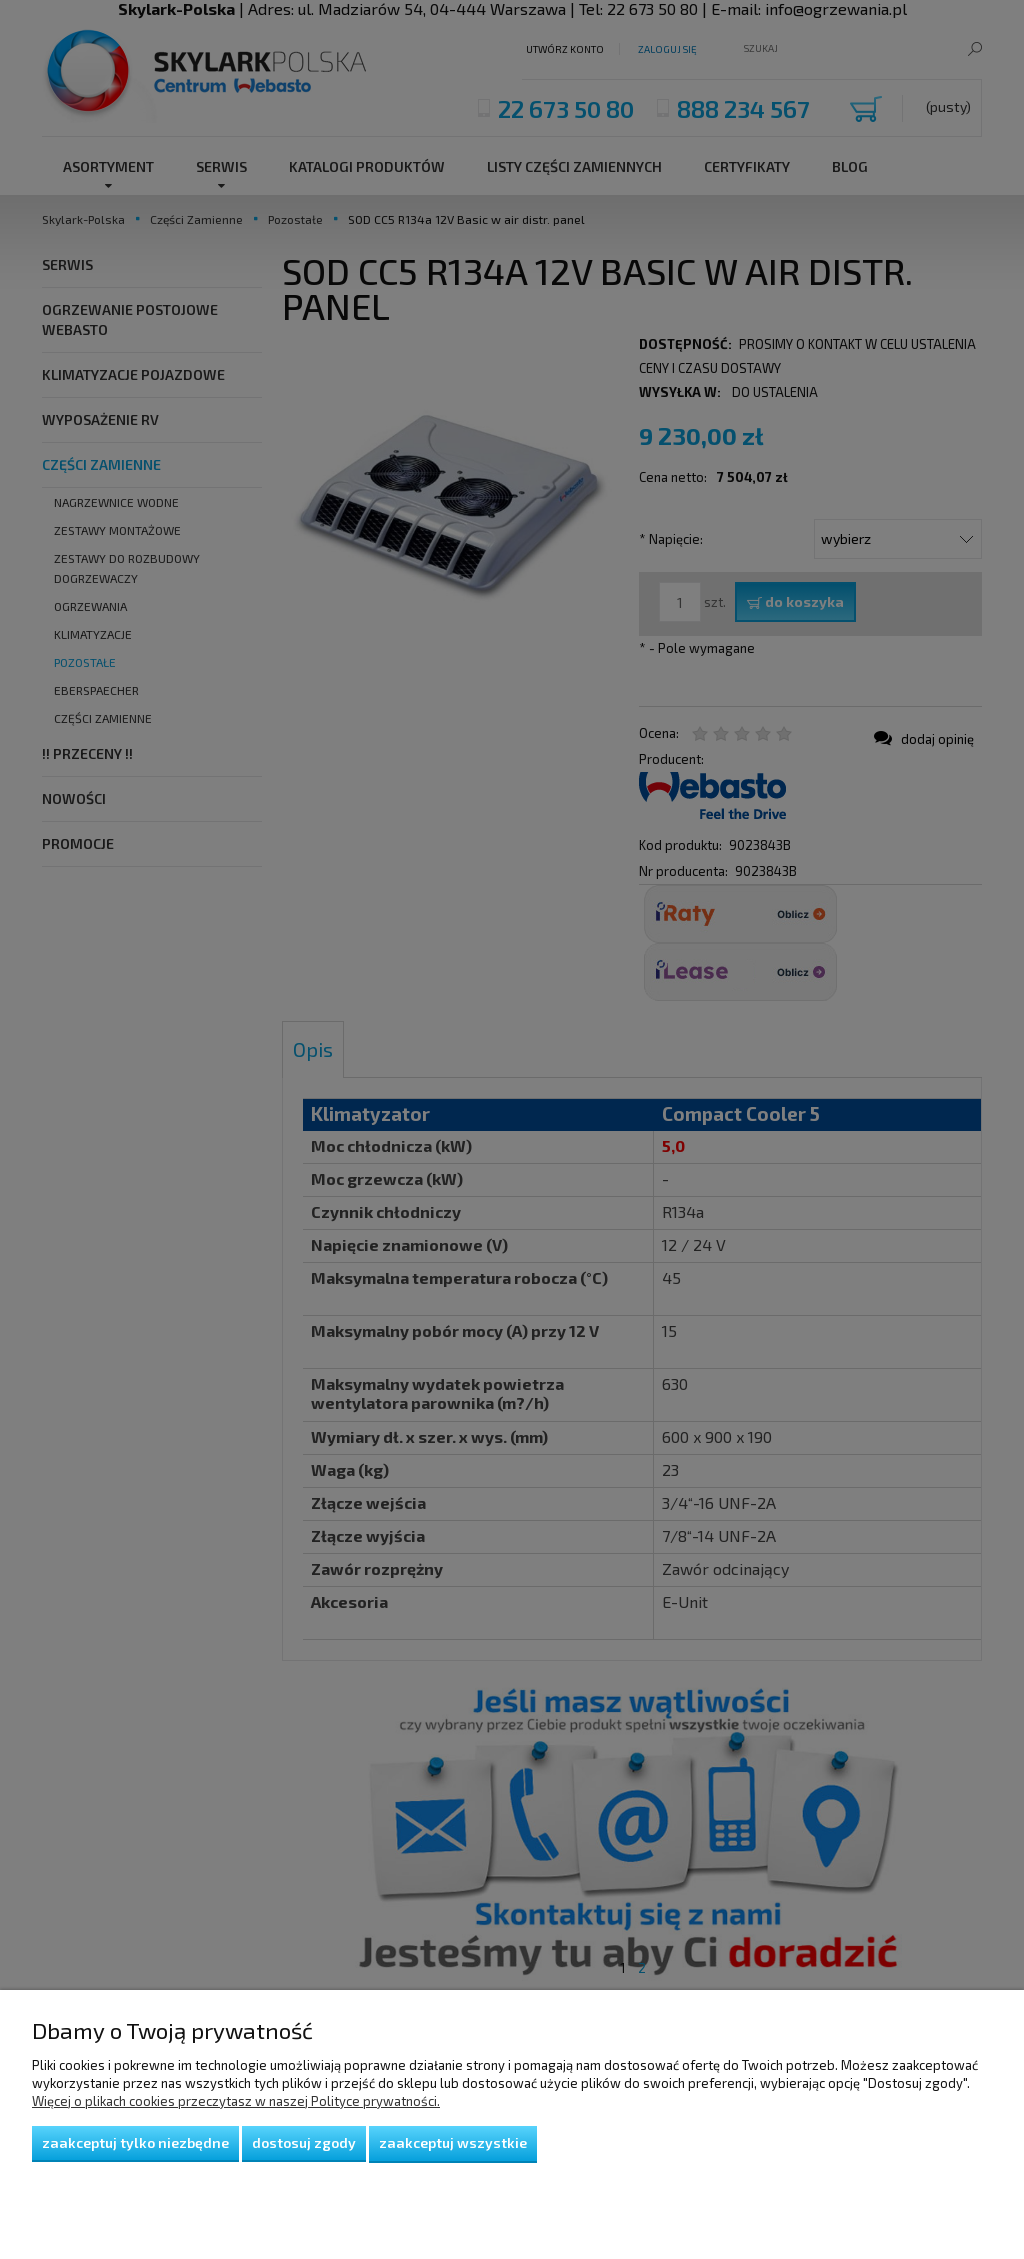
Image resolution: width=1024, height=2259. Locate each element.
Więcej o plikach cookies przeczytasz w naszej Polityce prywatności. (236, 2101)
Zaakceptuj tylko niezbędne (135, 2142)
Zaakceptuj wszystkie (453, 2142)
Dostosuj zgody (304, 2142)
